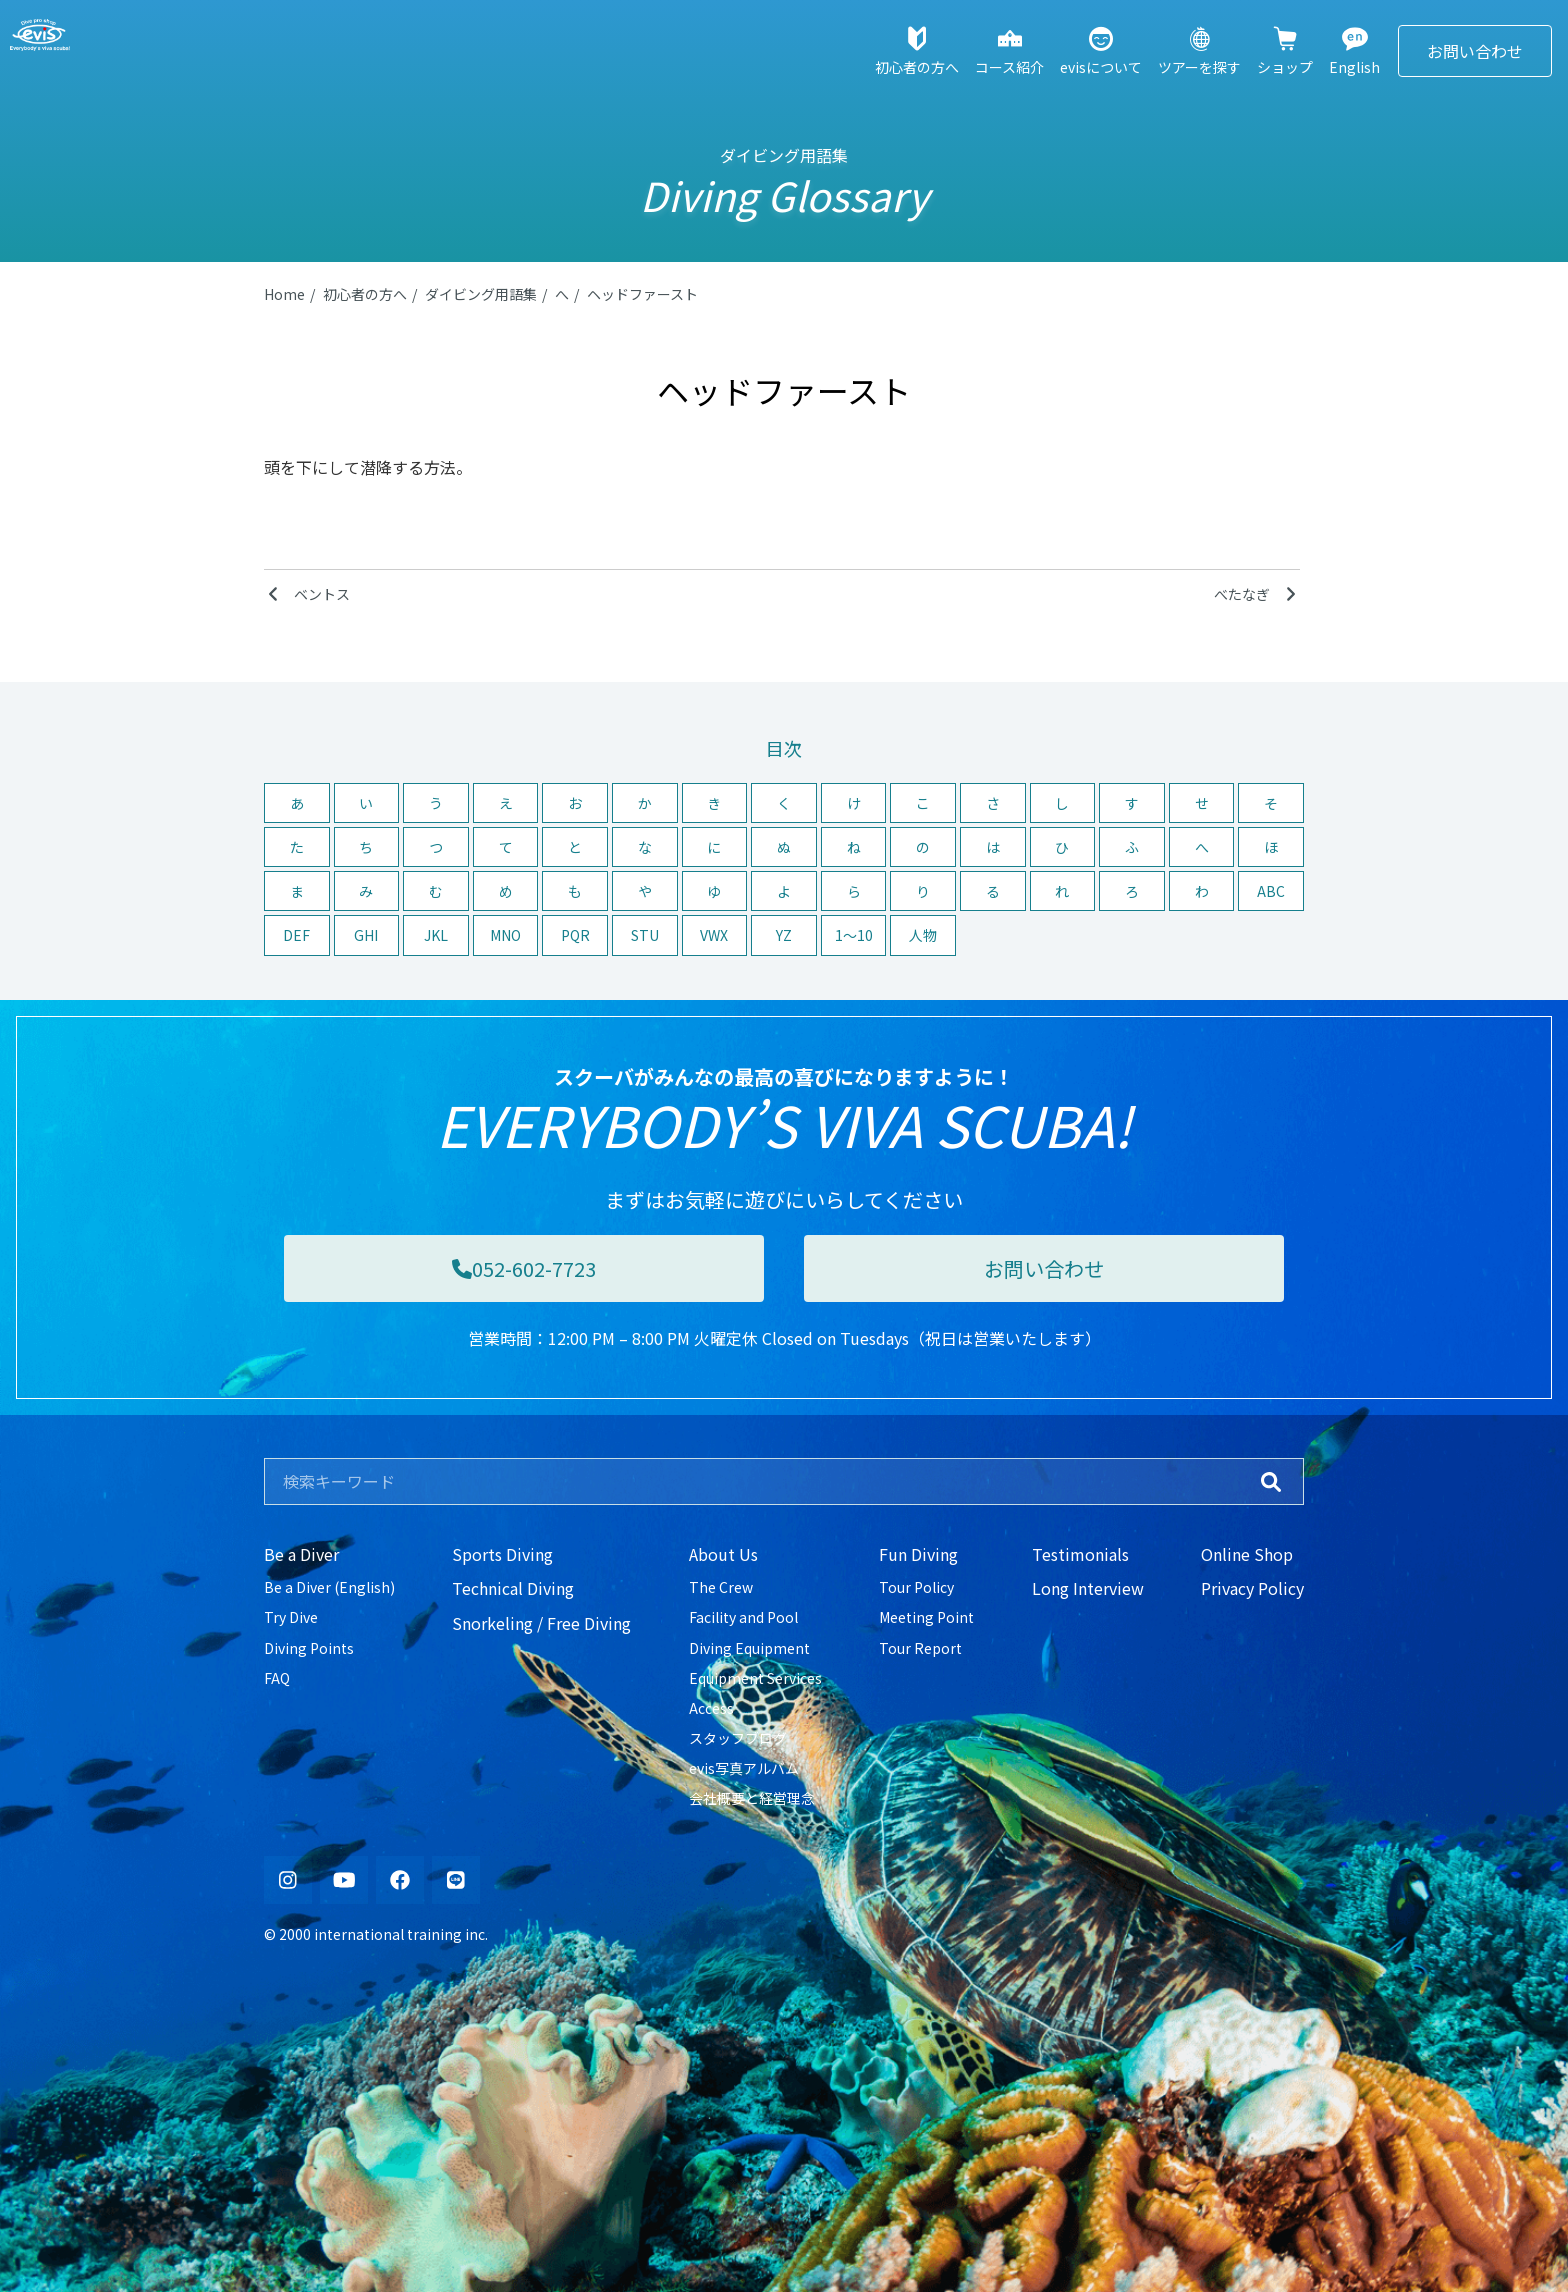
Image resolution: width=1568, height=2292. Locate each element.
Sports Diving (502, 1554)
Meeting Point (926, 1617)
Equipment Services (755, 1678)
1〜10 (854, 935)
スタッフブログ (738, 1738)
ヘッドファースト (642, 294)
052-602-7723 (524, 1268)
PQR (575, 935)
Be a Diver (301, 1554)
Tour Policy (916, 1587)
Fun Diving (918, 1554)
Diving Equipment (749, 1648)
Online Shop (1247, 1554)
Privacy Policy (1252, 1588)
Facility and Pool (743, 1617)
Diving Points (309, 1648)
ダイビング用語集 (481, 294)
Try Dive (291, 1617)
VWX (714, 935)
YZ (784, 935)
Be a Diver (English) (329, 1587)
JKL (436, 935)
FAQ (277, 1678)
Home (284, 294)
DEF (296, 935)
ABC (1271, 891)
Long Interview (1088, 1588)
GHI (366, 935)
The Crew (721, 1587)
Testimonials (1080, 1554)
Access (711, 1708)
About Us (723, 1554)
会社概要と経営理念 (752, 1798)
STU (645, 935)
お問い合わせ (1475, 51)
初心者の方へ (365, 294)
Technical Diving (513, 1588)
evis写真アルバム (744, 1768)
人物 (923, 935)
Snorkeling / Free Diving (541, 1623)
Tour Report (920, 1648)
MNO (505, 935)
